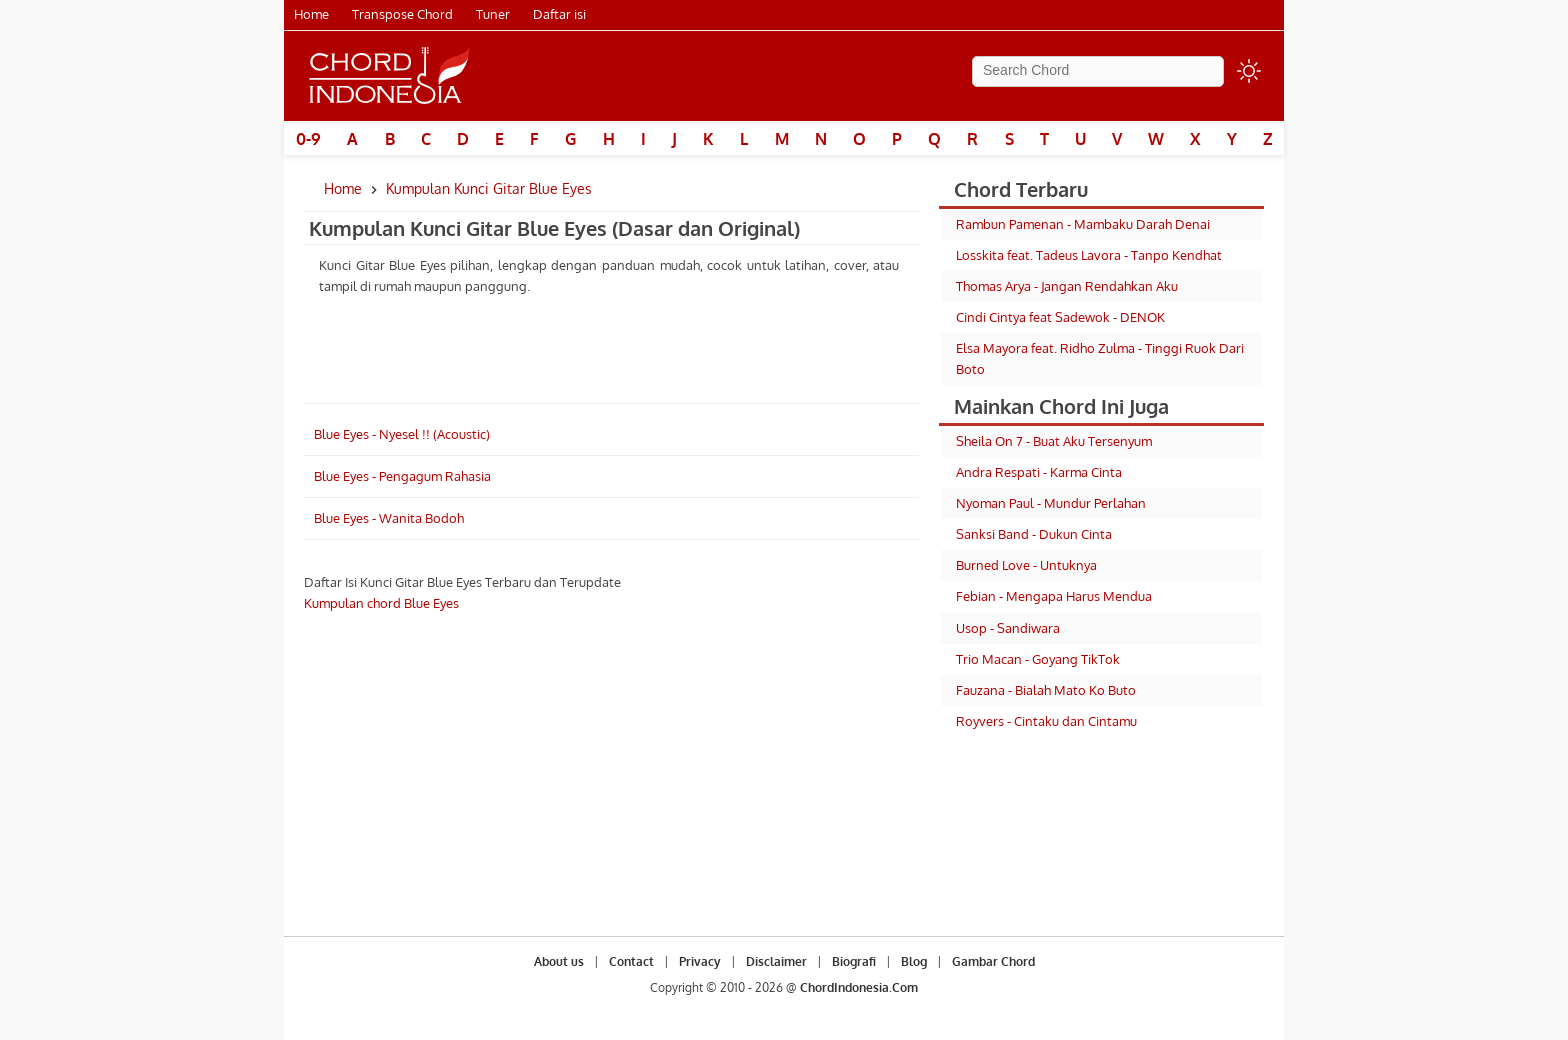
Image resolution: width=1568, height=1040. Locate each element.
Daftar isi (559, 14)
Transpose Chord (402, 14)
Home (311, 14)
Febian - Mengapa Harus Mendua (1054, 596)
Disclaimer (776, 961)
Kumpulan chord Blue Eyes (381, 603)
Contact (631, 961)
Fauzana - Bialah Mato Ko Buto (1046, 690)
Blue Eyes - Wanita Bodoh (389, 518)
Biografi (854, 961)
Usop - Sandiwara (1008, 628)
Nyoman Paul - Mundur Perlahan (1051, 503)
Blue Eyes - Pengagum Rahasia (402, 476)
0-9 (308, 139)
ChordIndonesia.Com (859, 987)
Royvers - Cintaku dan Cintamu (1046, 721)
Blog (914, 961)
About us (559, 961)
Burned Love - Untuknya (1026, 565)
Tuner (493, 14)
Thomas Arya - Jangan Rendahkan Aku (1067, 286)
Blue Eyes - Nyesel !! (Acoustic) (402, 434)
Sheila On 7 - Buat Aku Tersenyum (1054, 441)
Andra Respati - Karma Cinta (1039, 472)
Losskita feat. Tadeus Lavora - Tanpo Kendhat (1089, 255)
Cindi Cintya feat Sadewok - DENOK (1060, 317)
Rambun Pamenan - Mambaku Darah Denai (1083, 224)
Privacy (700, 961)
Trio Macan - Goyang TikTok (1038, 659)
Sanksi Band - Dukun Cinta (1034, 534)
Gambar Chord (993, 961)
